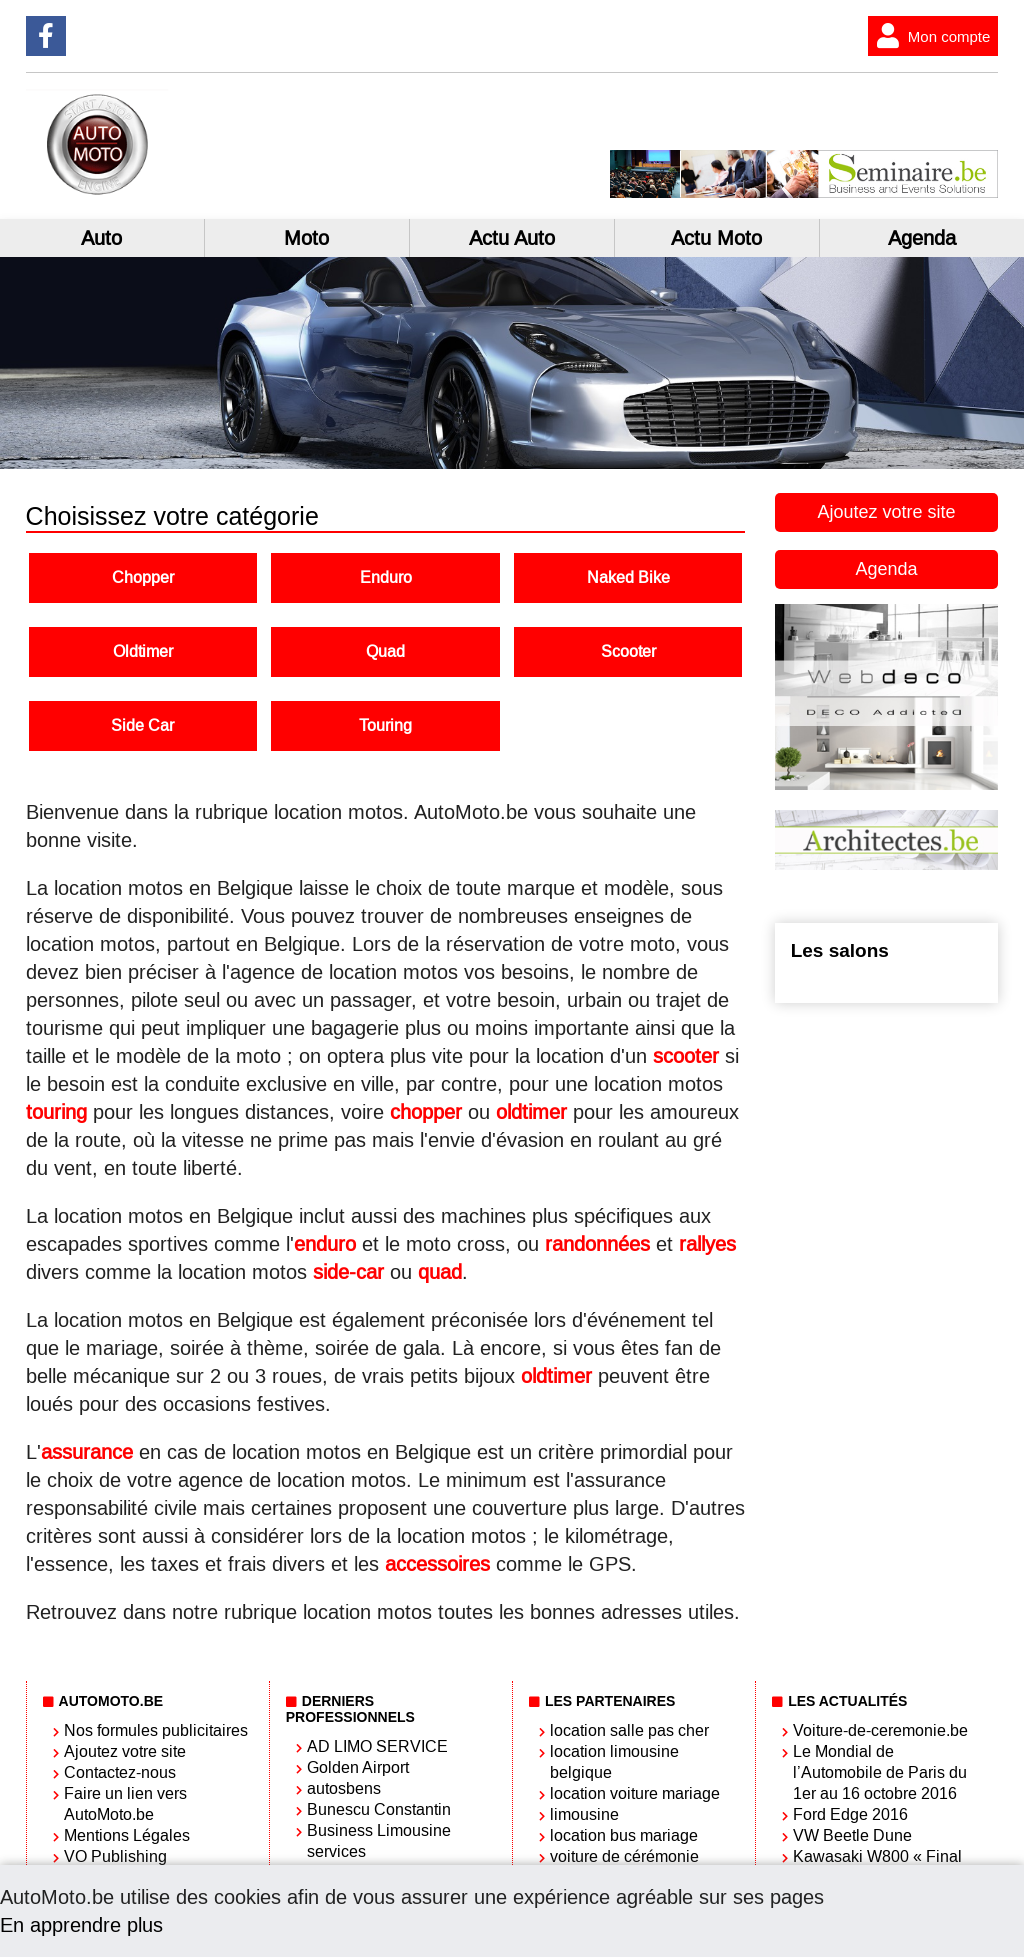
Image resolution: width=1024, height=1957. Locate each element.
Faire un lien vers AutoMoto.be (125, 1804)
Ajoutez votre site (886, 512)
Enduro (386, 577)
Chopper (143, 577)
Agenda (922, 238)
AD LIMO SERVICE (377, 1746)
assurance (87, 1452)
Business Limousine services (379, 1841)
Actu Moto (716, 238)
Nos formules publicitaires (156, 1730)
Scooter (628, 651)
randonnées (597, 1244)
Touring (385, 725)
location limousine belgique (614, 1762)
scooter (686, 1056)
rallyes (707, 1244)
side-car (348, 1272)
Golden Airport (358, 1767)
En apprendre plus (81, 1925)
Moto (306, 238)
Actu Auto (512, 238)
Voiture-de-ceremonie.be (880, 1730)
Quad (385, 651)
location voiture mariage (635, 1793)
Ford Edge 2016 (850, 1814)
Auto (101, 238)
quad (440, 1272)
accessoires (437, 1564)
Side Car (142, 725)
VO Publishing (115, 1856)
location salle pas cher (629, 1730)
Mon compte (929, 36)
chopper (426, 1112)
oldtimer (531, 1112)
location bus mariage (624, 1835)
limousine (584, 1814)
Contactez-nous (120, 1772)
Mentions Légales (127, 1835)
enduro (325, 1244)
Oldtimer (143, 651)
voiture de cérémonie (624, 1856)
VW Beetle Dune (852, 1835)
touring (56, 1112)
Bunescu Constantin (379, 1809)
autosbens (344, 1788)
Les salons (840, 950)
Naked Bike (628, 577)
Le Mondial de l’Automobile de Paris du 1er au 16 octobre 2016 (880, 1772)
